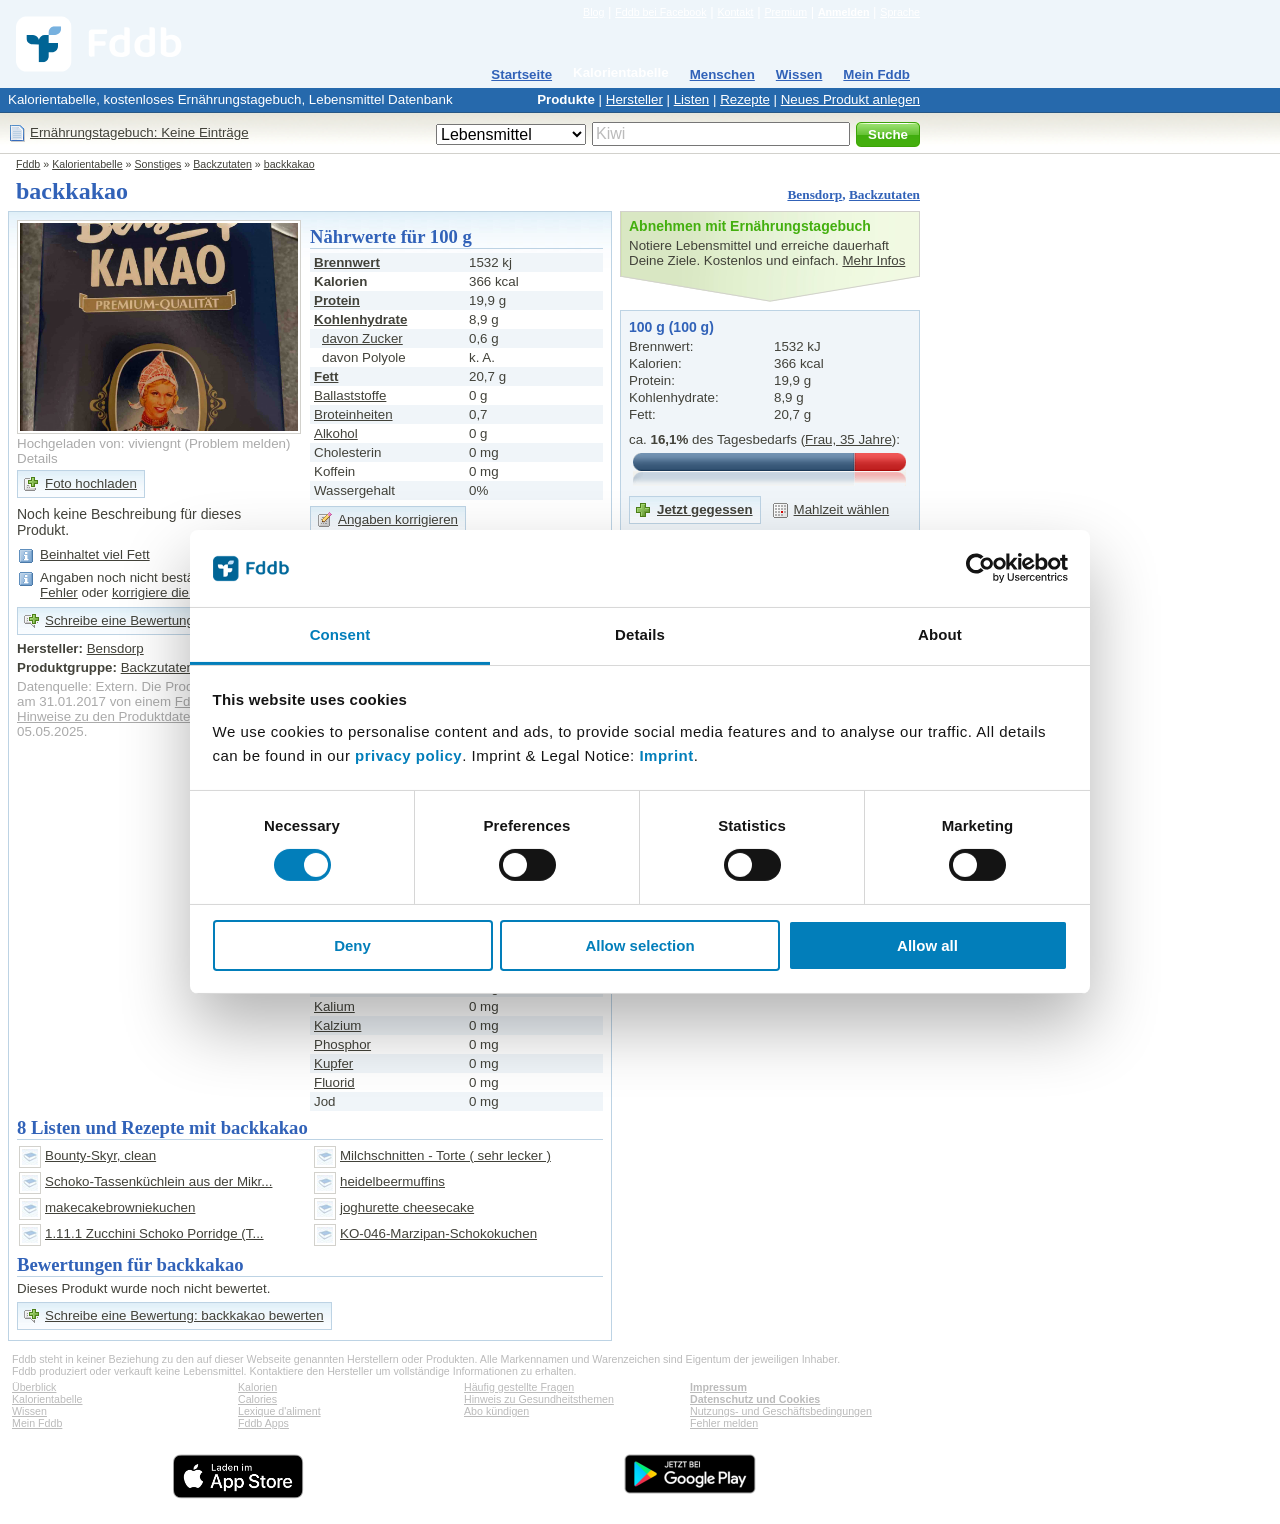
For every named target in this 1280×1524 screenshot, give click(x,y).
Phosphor (342, 1044)
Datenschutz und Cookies (755, 1399)
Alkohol (336, 433)
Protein (337, 300)
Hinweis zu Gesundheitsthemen (539, 1399)
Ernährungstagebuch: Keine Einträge (139, 132)
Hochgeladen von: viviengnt (99, 443)
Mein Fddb (876, 74)
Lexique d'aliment (279, 1411)
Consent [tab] (340, 634)
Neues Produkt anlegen (850, 99)
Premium (785, 12)
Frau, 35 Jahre (848, 439)
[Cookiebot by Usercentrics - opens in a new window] (980, 568)
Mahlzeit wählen (842, 509)
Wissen (799, 74)
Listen (692, 99)
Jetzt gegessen (705, 509)
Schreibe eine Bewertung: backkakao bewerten (184, 1315)
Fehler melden (724, 1423)
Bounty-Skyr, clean (100, 1155)
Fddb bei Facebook (660, 12)
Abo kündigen (496, 1411)
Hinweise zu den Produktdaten (107, 716)
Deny (352, 945)
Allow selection (639, 945)
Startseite (521, 74)
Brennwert (347, 262)
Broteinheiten (353, 414)
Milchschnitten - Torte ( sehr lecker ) (445, 1155)
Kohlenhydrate (360, 319)
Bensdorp (814, 194)
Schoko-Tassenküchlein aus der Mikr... (158, 1181)
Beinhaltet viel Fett (95, 554)
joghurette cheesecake (407, 1207)
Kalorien (257, 1387)
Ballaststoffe (350, 395)
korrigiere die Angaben (178, 592)
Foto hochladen (91, 483)
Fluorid (334, 1082)
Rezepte (745, 99)
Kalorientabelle (621, 72)
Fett (326, 376)
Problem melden (237, 443)
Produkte (566, 99)
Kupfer (333, 1063)
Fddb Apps (263, 1423)
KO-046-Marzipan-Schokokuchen (438, 1233)
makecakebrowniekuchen (120, 1207)
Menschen (722, 74)
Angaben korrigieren (398, 519)
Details (37, 458)
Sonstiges (158, 164)
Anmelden (844, 12)
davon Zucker (362, 338)
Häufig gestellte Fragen (519, 1387)
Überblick (34, 1387)
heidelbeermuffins (392, 1181)
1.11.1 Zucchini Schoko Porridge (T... (154, 1233)
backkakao (289, 164)
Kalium (334, 1006)
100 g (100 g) (671, 327)
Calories (257, 1399)
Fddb (28, 164)
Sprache (900, 12)
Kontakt (735, 12)
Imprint (666, 755)
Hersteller (634, 99)
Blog (593, 12)
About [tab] (940, 634)
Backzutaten (222, 164)
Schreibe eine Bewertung (119, 620)
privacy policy (408, 755)
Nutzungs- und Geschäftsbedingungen (781, 1411)
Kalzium (337, 1025)
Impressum (718, 1387)
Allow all (927, 945)
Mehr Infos (873, 260)
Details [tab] (640, 634)
